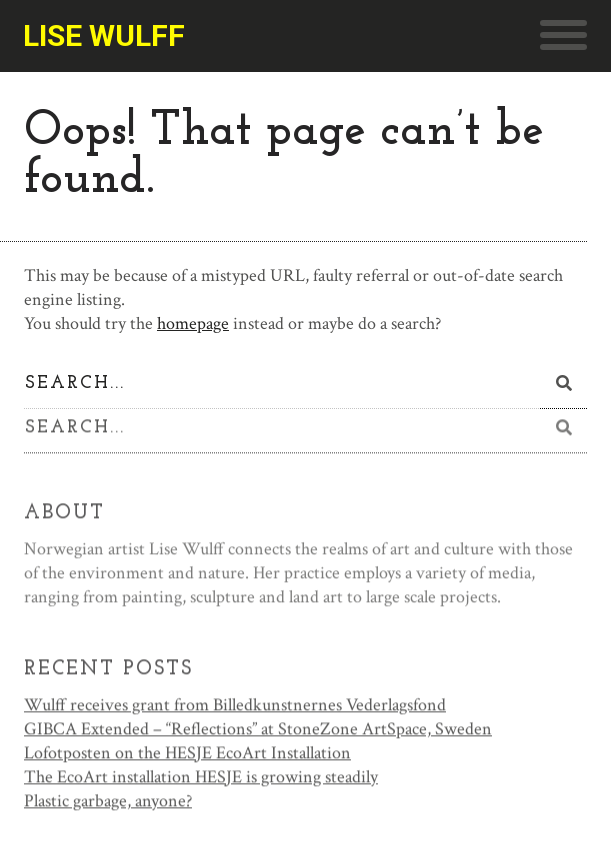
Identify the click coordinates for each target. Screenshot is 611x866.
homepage (193, 323)
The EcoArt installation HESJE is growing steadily (201, 778)
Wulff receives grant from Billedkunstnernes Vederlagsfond (235, 706)
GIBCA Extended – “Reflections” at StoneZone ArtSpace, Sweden (258, 730)
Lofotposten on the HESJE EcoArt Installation (187, 754)
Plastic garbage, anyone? (108, 802)
